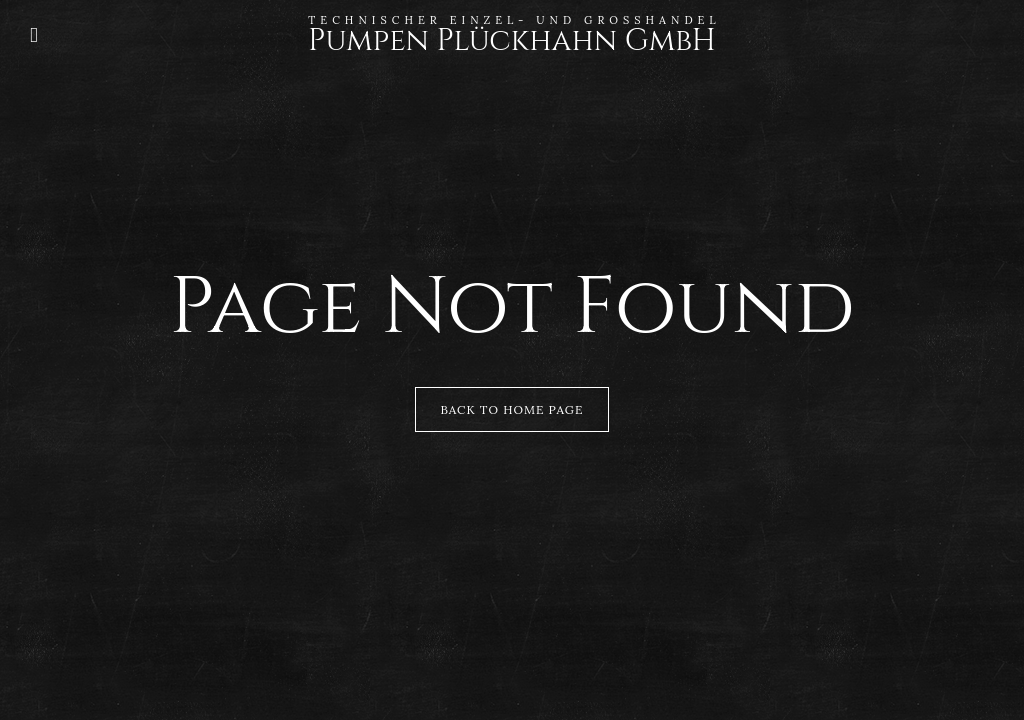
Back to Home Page (512, 409)
